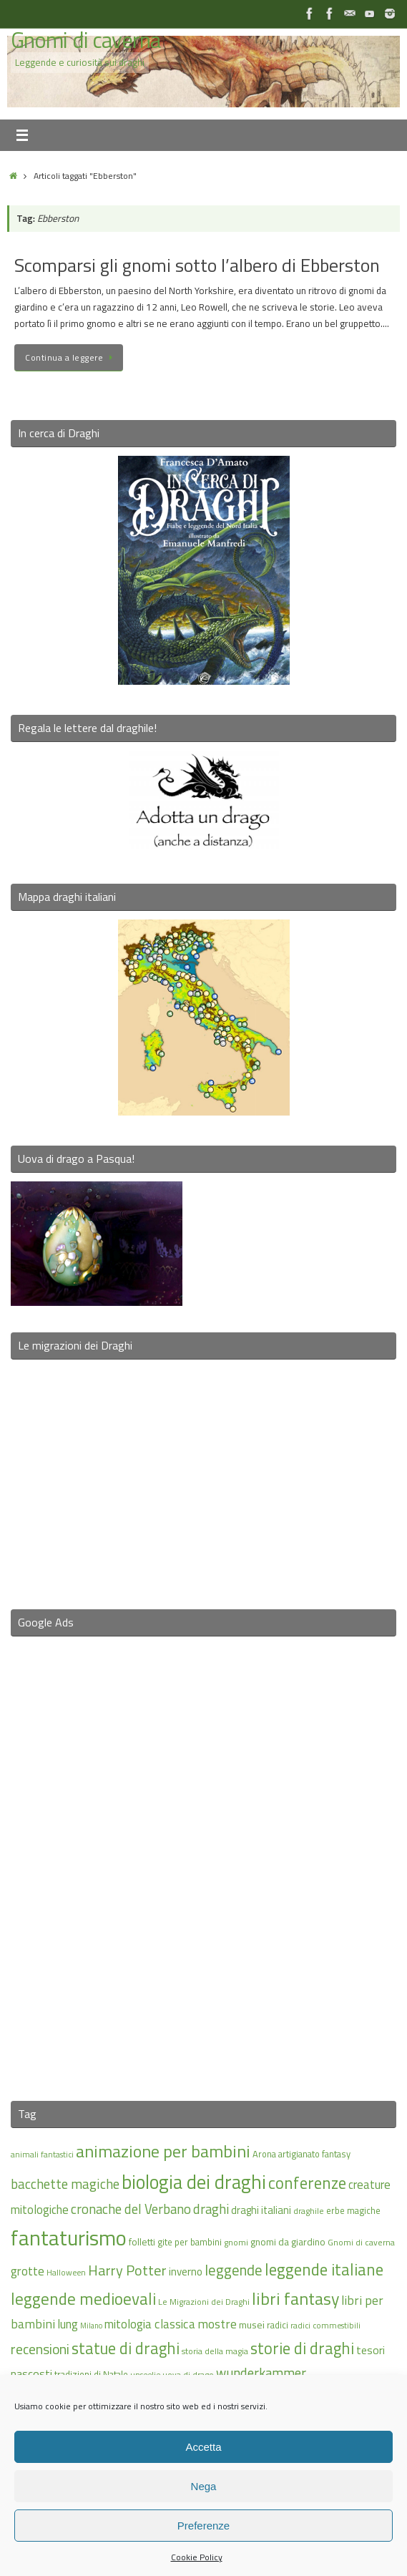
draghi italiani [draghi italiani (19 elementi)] (261, 2210)
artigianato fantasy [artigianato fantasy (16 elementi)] (314, 2154)
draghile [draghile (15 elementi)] (308, 2211)
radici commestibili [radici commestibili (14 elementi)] (325, 2325)
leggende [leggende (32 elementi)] (234, 2270)
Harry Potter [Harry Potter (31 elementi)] (127, 2270)
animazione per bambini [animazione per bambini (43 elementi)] (163, 2151)
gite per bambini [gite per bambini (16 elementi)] (189, 2242)
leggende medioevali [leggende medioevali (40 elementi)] (83, 2298)
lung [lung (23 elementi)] (67, 2324)
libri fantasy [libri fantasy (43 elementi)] (295, 2298)
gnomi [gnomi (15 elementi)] (236, 2242)
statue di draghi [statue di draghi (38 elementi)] (126, 2348)
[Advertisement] (204, 1859)
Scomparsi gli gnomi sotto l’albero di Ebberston (197, 265)
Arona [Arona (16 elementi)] (264, 2154)
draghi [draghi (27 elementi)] (211, 2209)
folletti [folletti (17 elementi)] (142, 2242)
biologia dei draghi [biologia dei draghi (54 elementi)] (194, 2181)
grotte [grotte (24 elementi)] (27, 2270)
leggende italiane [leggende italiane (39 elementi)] (324, 2269)
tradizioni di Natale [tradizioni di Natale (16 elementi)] (91, 2374)
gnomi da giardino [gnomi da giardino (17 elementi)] (287, 2242)
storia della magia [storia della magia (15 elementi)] (215, 2351)
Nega (204, 2486)
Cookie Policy (196, 2557)
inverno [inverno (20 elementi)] (185, 2271)
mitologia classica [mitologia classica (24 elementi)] (149, 2323)
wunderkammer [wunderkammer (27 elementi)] (261, 2373)
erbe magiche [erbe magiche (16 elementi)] (353, 2210)
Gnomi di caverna (85, 40)
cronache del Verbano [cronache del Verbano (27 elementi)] (131, 2209)
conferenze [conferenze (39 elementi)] (307, 2182)
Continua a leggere (71, 357)
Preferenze (203, 2525)
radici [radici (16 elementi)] (277, 2325)
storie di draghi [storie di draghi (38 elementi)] (302, 2348)
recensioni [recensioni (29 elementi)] (40, 2349)
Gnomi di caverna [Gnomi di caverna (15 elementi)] (361, 2242)
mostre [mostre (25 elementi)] (217, 2323)
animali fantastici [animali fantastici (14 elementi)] (42, 2154)
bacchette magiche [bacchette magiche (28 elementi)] (65, 2184)
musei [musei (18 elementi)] (252, 2324)
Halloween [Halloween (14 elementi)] (66, 2272)
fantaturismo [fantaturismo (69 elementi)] (69, 2237)
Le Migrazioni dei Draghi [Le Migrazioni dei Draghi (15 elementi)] (204, 2301)
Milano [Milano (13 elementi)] (91, 2325)
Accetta (203, 2447)
